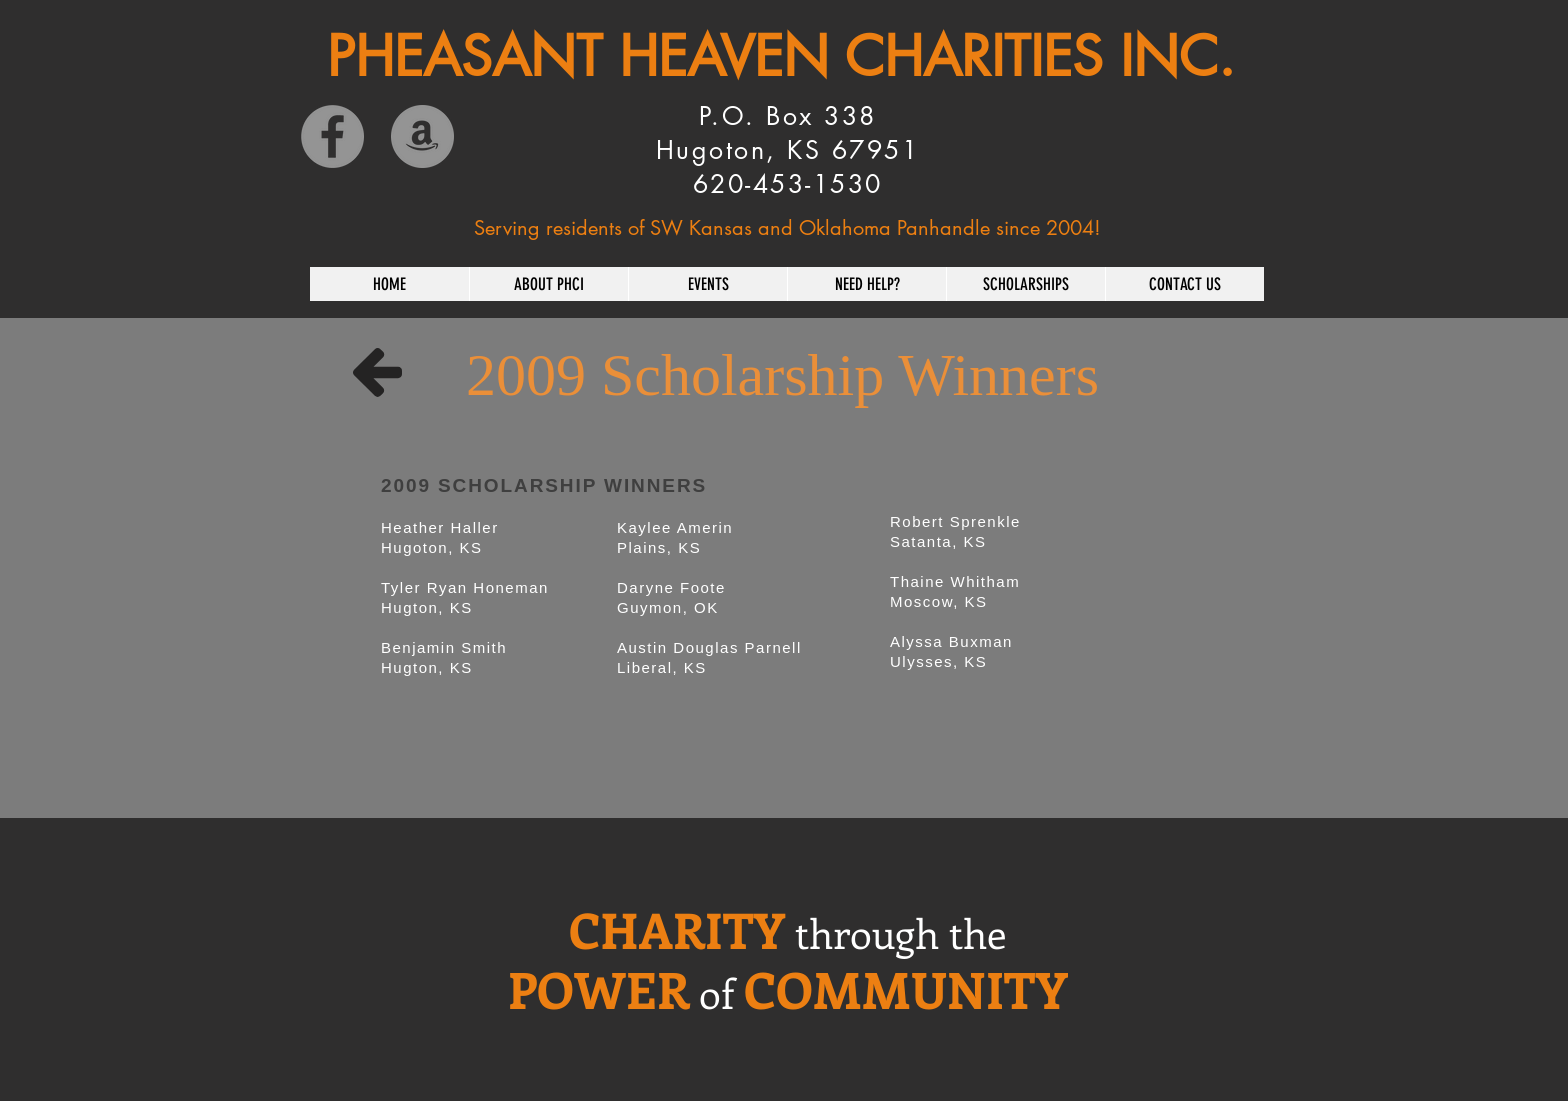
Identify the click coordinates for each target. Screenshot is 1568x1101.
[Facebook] (332, 136)
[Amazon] (422, 136)
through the (900, 932)
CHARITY (677, 929)
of (716, 992)
